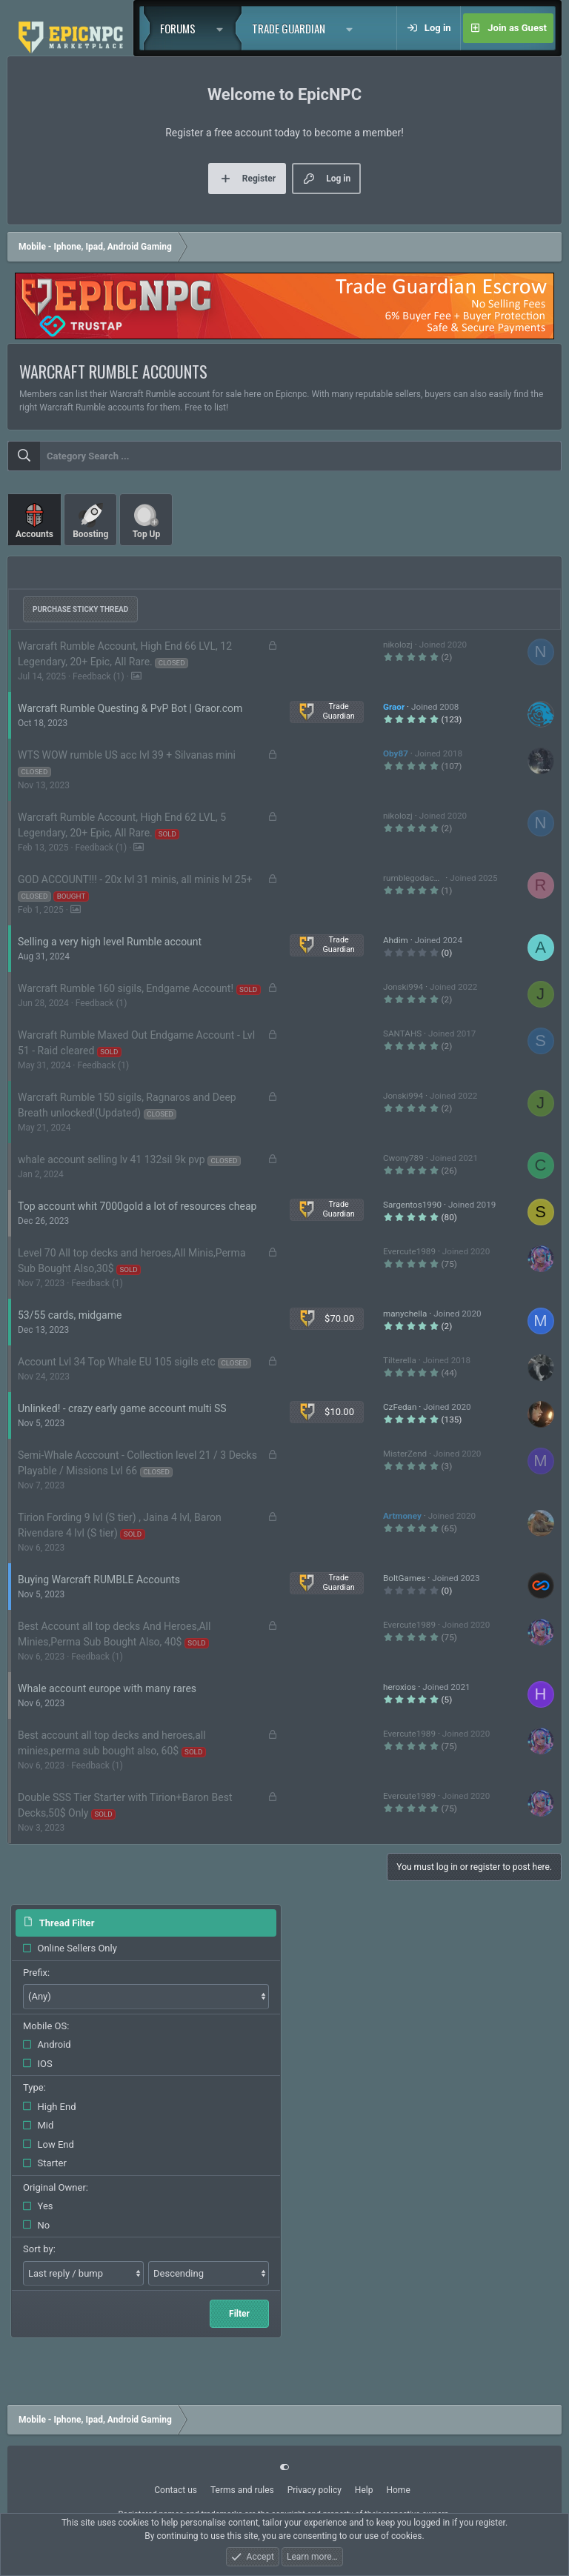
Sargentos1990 (412, 1204)
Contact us (175, 2490)
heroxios (399, 1687)
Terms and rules (242, 2490)
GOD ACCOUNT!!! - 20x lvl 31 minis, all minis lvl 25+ (135, 879)
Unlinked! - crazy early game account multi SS (122, 1408)
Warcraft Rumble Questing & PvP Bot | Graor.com (130, 708)
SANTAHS (402, 1033)
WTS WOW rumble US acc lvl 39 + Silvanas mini (127, 755)
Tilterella (399, 1360)
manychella (405, 1313)
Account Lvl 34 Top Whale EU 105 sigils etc (116, 1362)
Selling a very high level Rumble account (110, 942)
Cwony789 (403, 1158)
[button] (224, 28)
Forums (178, 28)
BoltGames (404, 1578)
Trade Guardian (288, 28)
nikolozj (398, 644)
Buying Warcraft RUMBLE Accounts (99, 1579)
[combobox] (284, 456)
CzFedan (399, 1407)
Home (398, 2490)
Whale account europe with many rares (107, 1688)
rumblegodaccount (419, 878)
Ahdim (395, 940)
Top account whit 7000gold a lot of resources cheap (137, 1206)
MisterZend (405, 1453)
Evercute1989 (409, 1251)
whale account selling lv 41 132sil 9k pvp (111, 1159)
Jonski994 (403, 987)
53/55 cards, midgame (70, 1315)
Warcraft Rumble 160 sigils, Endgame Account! (125, 988)
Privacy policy (314, 2490)
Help (364, 2490)
